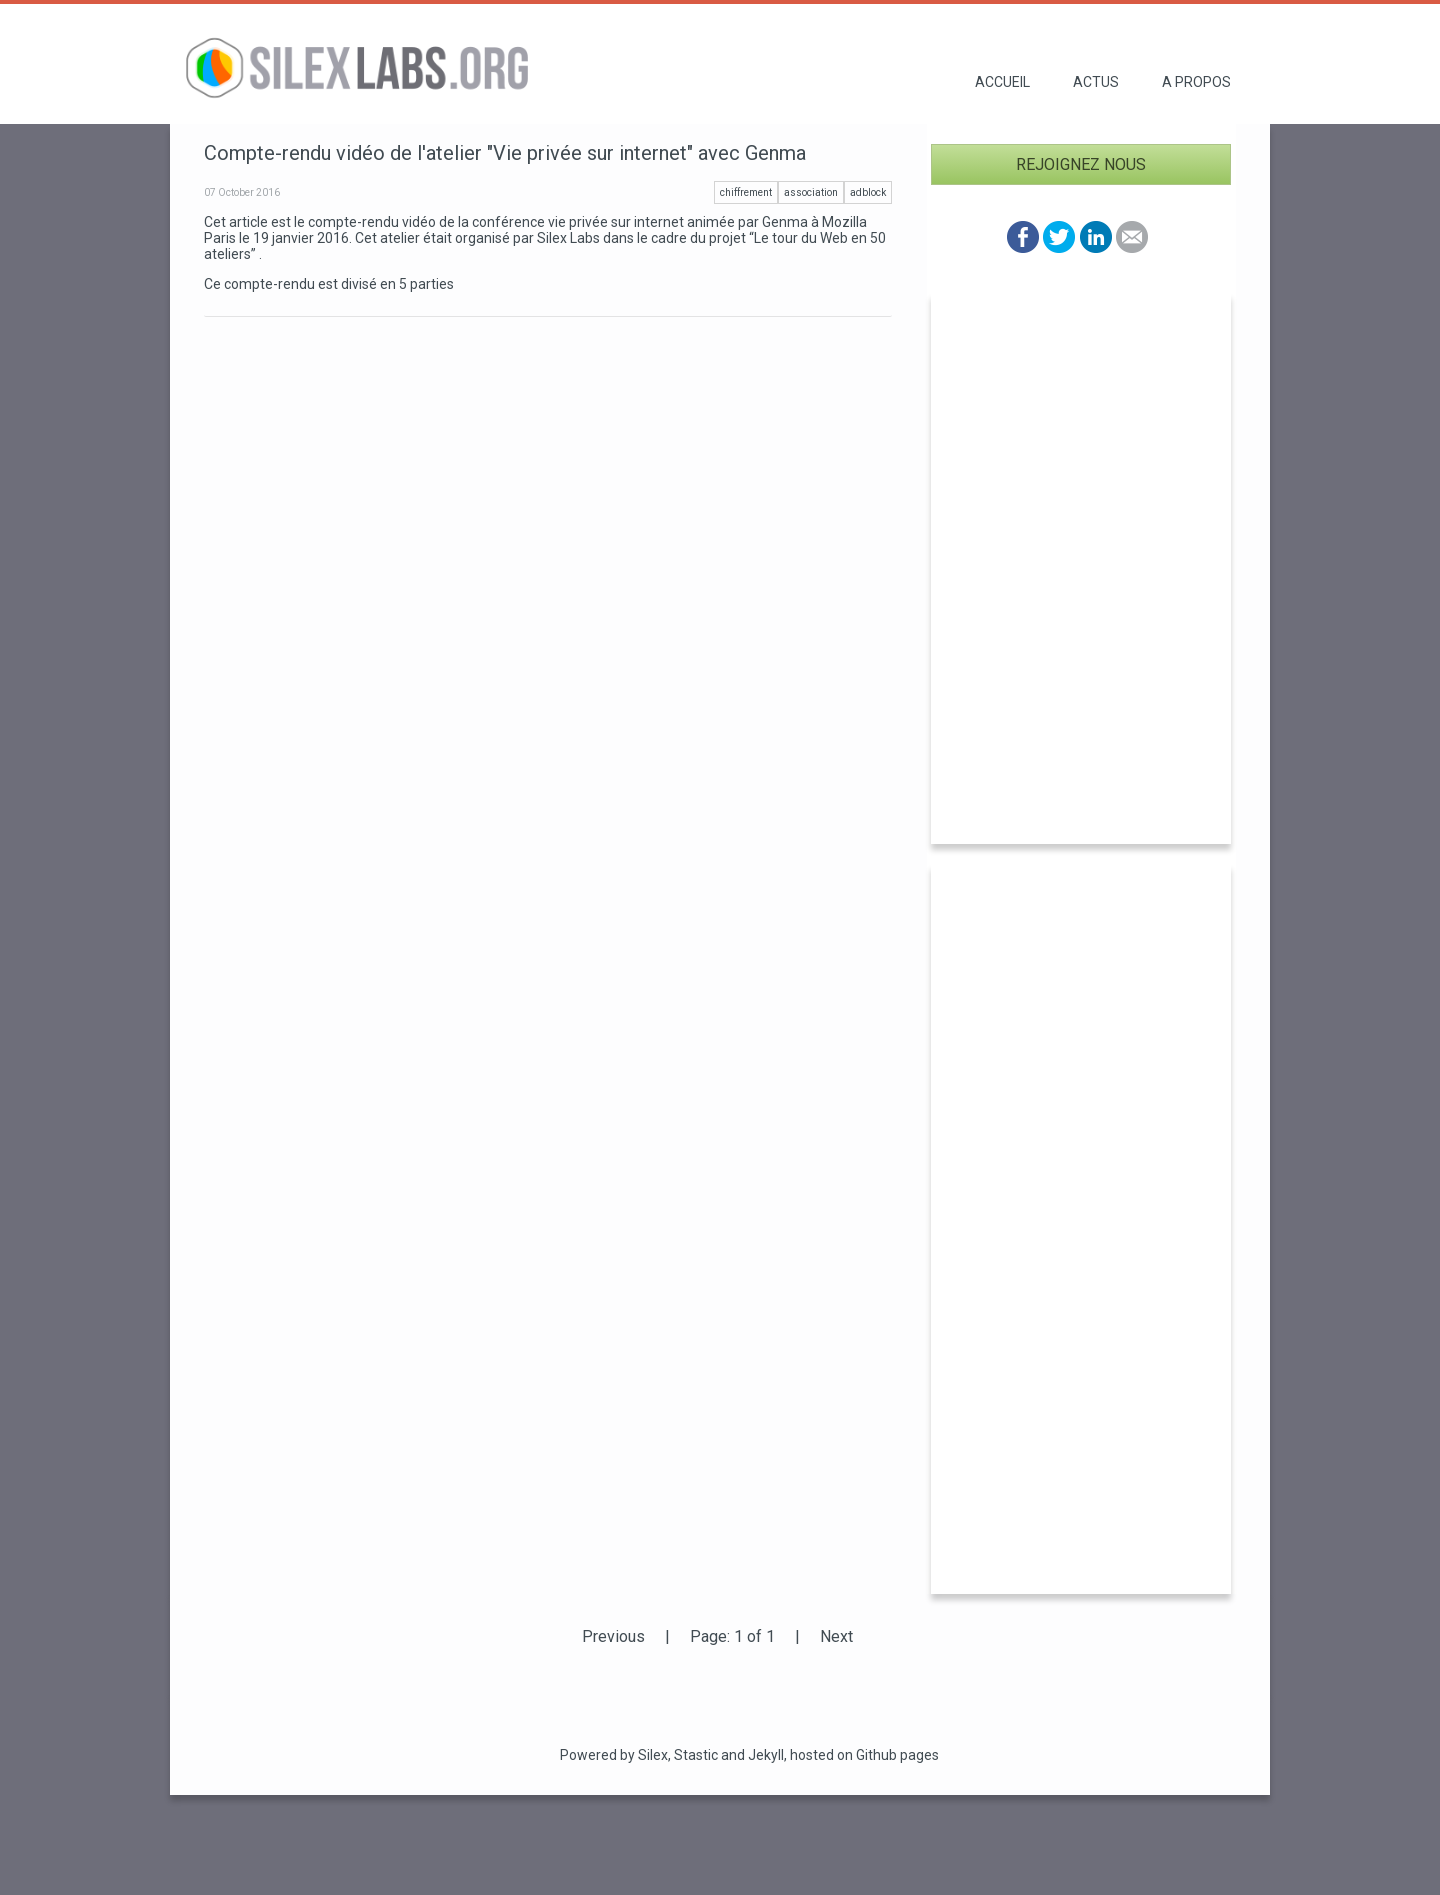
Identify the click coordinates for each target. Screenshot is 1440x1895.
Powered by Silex (614, 1755)
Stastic (696, 1755)
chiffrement (746, 192)
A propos (1196, 82)
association (811, 192)
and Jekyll (752, 1755)
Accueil (1002, 82)
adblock (868, 192)
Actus (1096, 82)
